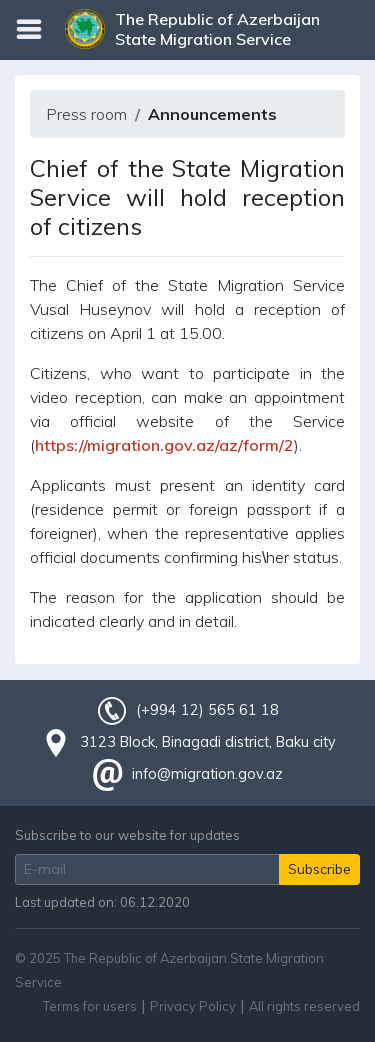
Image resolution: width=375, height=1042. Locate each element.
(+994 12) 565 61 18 (207, 710)
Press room (86, 114)
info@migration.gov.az (207, 774)
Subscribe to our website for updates (127, 835)
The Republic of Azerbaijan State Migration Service (217, 29)
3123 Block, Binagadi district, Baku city (208, 742)
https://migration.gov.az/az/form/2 (164, 445)
